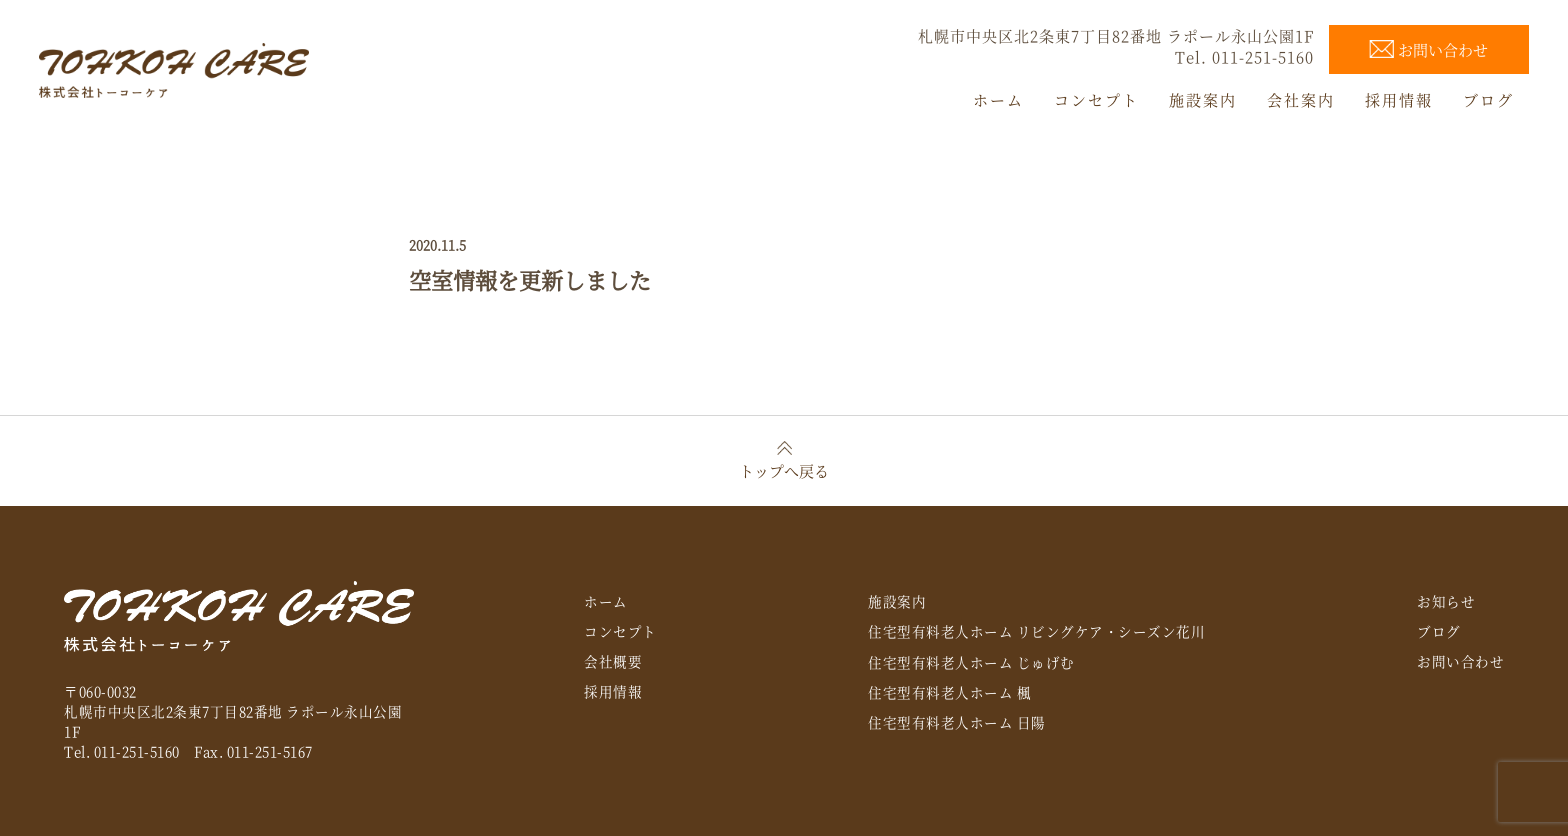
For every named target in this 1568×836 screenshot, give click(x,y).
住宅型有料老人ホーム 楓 (949, 692)
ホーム (606, 601)
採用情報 (613, 691)
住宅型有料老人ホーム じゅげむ (971, 662)
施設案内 (897, 601)
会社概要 (613, 661)
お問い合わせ (1460, 661)
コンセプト (620, 631)
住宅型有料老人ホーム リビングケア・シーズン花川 (1036, 631)
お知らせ (1446, 601)
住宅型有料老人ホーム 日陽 (957, 722)
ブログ (1439, 631)
